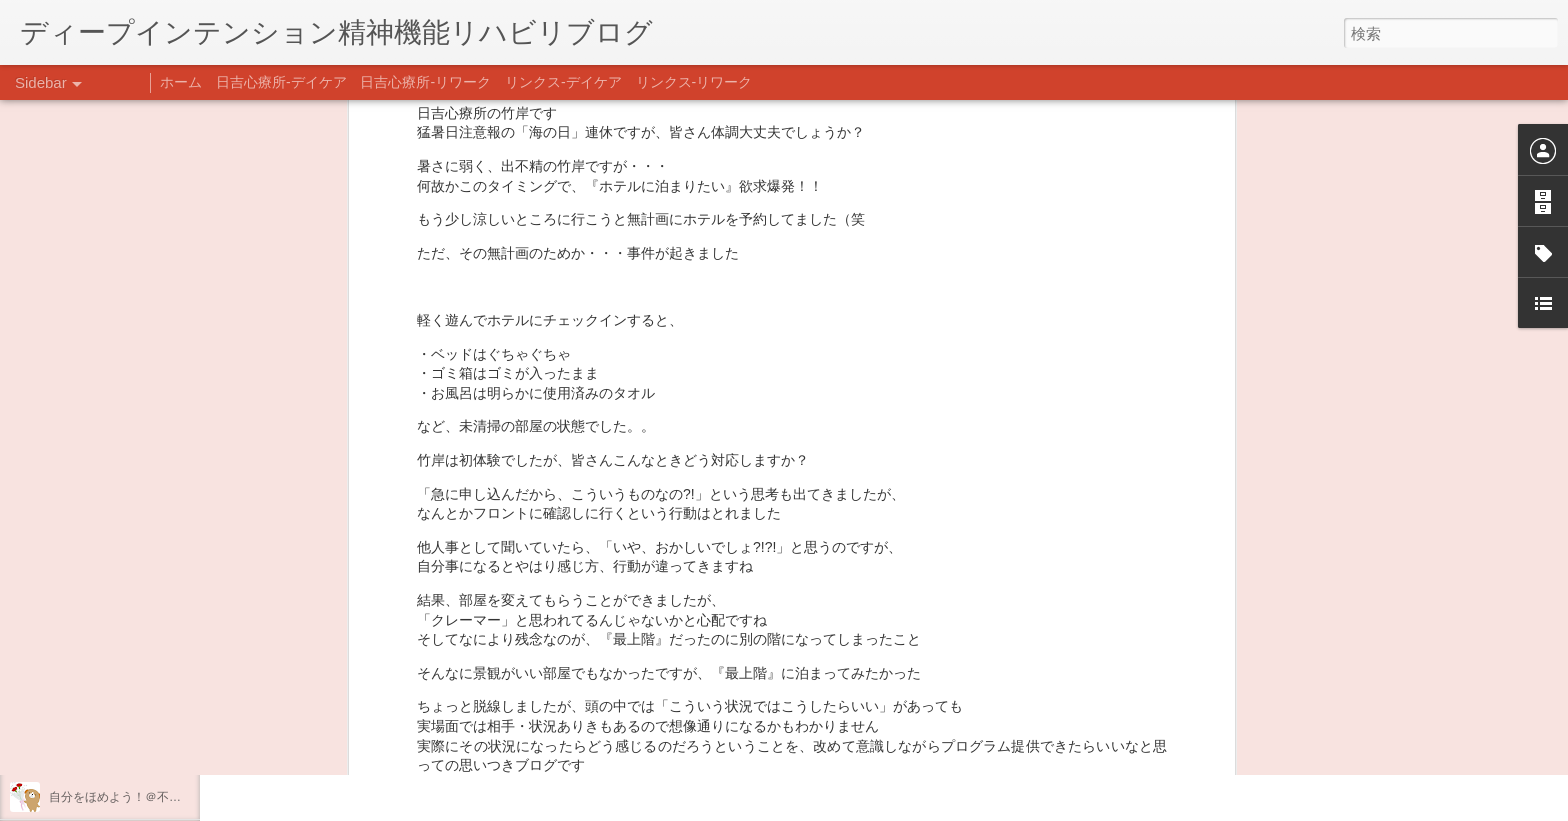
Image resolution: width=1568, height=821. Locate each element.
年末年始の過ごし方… (109, 707)
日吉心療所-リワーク (425, 82)
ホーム (181, 82)
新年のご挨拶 (85, 617)
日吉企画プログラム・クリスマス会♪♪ (151, 752)
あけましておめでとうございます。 (145, 662)
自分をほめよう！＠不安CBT (127, 797)
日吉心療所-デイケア (281, 82)
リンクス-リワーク (694, 82)
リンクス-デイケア (563, 82)
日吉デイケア (683, 724)
